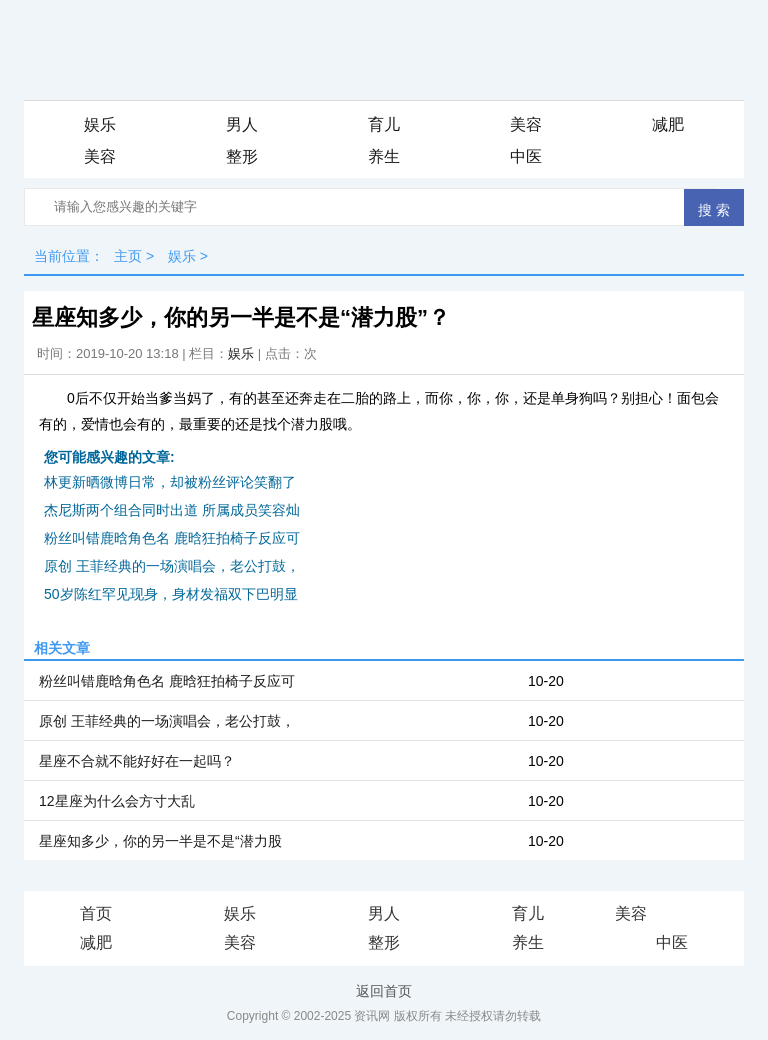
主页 (128, 256)
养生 (384, 156)
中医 (526, 156)
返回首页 (384, 991)
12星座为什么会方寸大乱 (117, 801)
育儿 (384, 124)
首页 (96, 913)
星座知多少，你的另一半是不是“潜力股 (160, 841)
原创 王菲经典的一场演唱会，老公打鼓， (172, 566)
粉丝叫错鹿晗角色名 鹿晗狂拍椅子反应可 (172, 538)
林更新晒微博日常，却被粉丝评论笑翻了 (170, 482)
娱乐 (100, 124)
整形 (242, 156)
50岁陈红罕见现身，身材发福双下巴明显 (171, 594)
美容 (526, 124)
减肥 (668, 124)
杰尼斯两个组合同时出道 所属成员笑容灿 (172, 510)
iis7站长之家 (690, 915)
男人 (242, 124)
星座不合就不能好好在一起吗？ (137, 761)
